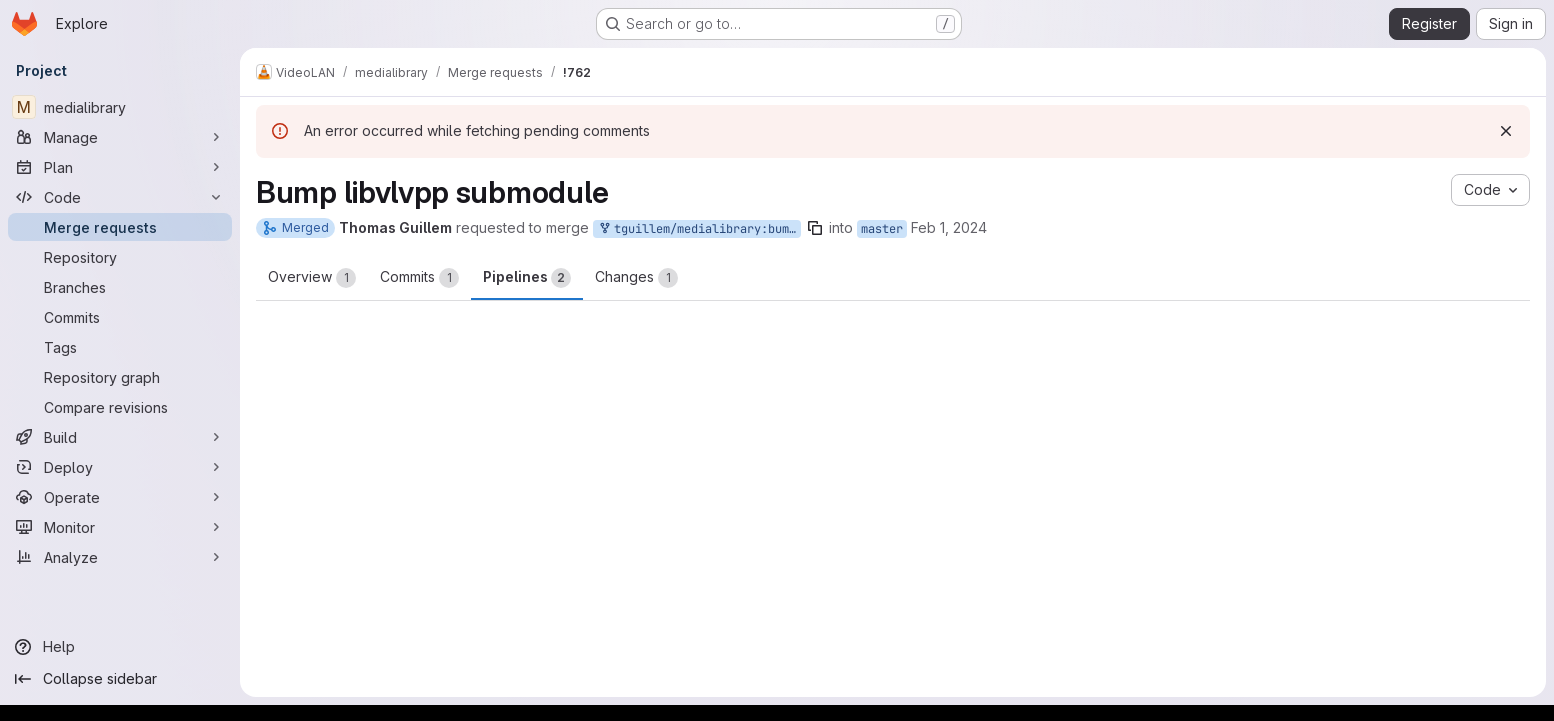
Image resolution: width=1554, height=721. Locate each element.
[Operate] (120, 497)
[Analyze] (120, 557)
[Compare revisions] (120, 407)
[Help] (120, 647)
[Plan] (120, 167)
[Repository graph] (120, 377)
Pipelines (527, 278)
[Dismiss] (1506, 131)
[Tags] (120, 347)
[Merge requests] (120, 227)
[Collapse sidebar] (120, 679)
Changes (636, 278)
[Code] (120, 197)
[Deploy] (120, 467)
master (882, 229)
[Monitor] (120, 527)
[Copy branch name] (815, 228)
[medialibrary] (120, 107)
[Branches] (120, 287)
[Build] (120, 437)
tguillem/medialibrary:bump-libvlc (699, 229)
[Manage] (120, 137)
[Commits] (120, 317)
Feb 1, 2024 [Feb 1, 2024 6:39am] (949, 227)
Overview (312, 278)
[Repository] (120, 257)
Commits (419, 278)
